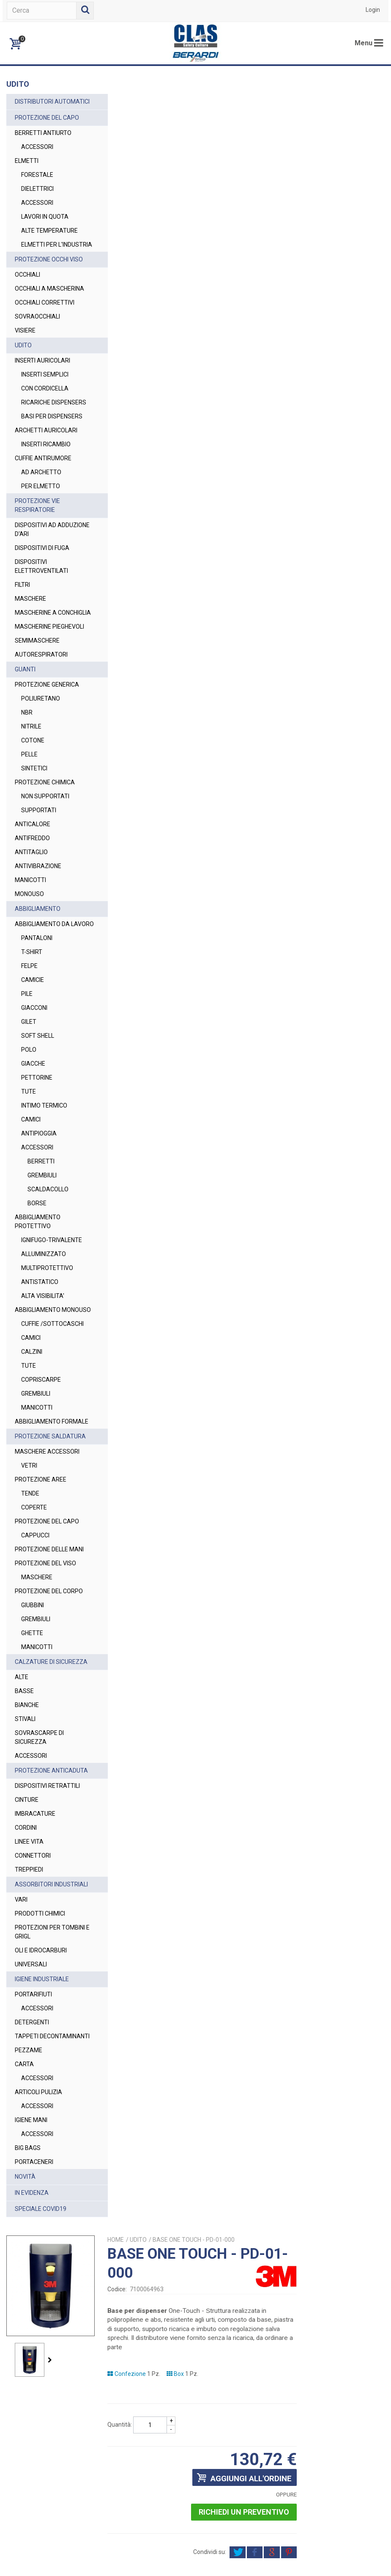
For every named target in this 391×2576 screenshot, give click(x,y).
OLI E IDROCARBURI (41, 2110)
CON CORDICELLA (44, 415)
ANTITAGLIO (31, 914)
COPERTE (34, 1622)
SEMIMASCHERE (37, 702)
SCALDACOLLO (47, 1260)
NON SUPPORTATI (45, 858)
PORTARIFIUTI (33, 2154)
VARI (21, 2059)
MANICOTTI (30, 942)
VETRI (29, 1581)
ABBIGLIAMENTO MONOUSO (37, 1394)
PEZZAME (28, 2219)
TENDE (30, 1609)
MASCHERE (30, 643)
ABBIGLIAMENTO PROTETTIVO (37, 1292)
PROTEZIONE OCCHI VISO (49, 277)
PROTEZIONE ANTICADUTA (33, 1917)
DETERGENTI (32, 2182)
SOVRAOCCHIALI (37, 343)
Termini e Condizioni (310, 2554)
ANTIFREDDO (32, 900)
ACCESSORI (37, 155)
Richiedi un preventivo (332, 370)
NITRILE (31, 788)
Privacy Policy (360, 2554)
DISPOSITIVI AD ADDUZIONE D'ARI (38, 574)
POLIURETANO (40, 760)
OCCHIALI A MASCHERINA (33, 311)
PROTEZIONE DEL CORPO (38, 1720)
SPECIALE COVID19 (40, 2377)
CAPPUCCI (35, 1650)
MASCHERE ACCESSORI (47, 1567)
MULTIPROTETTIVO (47, 1347)
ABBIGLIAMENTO (37, 971)
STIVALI (25, 1861)
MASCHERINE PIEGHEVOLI (33, 684)
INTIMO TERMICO (44, 1176)
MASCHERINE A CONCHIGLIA (36, 661)
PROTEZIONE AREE (40, 1595)
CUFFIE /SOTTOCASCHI (42, 1417)
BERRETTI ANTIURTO (43, 141)
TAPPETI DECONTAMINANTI (40, 2200)
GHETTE (32, 1766)
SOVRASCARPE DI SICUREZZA (39, 1879)
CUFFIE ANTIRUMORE (43, 502)
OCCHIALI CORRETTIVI (44, 329)
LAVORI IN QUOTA (44, 225)
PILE (27, 1064)
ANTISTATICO (39, 1361)
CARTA (24, 2233)
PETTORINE (36, 1148)
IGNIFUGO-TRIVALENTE (38, 1315)
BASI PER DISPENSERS (38, 456)
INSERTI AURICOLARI (42, 387)
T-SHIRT (31, 1023)
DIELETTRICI (37, 197)
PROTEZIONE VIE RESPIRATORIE (37, 550)
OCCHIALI (27, 292)
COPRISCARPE (41, 1477)
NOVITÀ (25, 2345)
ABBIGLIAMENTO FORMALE (37, 1523)
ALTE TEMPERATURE (49, 239)
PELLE (29, 816)
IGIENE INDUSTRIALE (42, 2139)
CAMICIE (32, 1050)
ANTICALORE (32, 886)
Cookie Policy (195, 2563)
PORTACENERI (34, 2330)
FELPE (29, 1037)
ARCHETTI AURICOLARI (46, 474)
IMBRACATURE (35, 1964)
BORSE (36, 1274)
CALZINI (31, 1449)
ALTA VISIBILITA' (42, 1375)
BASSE (24, 1833)
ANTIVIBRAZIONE (38, 928)
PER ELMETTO (40, 530)
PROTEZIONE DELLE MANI (41, 1669)
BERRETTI (41, 1232)
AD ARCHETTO (41, 516)
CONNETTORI (33, 2006)
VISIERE (25, 357)
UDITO (23, 371)
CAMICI (31, 1190)
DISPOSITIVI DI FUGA (42, 592)
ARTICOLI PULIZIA (38, 2260)
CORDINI (26, 1978)
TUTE (28, 1162)
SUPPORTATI (38, 872)
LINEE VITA (29, 1992)
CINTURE (26, 1950)
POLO (28, 1120)
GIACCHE (33, 1134)
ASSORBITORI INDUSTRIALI (34, 2040)
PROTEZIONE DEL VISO (45, 1687)
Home (210, 98)
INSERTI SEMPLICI (44, 401)
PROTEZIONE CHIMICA (45, 844)
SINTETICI (34, 830)
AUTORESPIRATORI (41, 716)
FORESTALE (37, 183)
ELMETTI (26, 169)
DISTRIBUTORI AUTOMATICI (34, 106)
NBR (27, 774)
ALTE (21, 1819)
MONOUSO (29, 956)
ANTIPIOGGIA (39, 1204)
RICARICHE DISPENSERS (38, 433)
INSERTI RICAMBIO (46, 488)
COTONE (32, 802)
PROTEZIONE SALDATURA (32, 1547)
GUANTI (25, 731)
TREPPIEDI (29, 2020)
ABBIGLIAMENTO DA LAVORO (42, 990)
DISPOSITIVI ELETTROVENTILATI (41, 611)
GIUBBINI (32, 1738)
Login (373, 9)
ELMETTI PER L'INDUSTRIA (39, 258)
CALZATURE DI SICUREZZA (35, 1799)
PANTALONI (36, 1009)
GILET (28, 1092)
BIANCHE (27, 1847)
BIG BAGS (28, 2316)
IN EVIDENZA (32, 2361)
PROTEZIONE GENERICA (47, 746)
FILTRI (22, 629)
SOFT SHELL (37, 1106)
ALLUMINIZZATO (43, 1334)
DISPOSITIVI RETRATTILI (47, 1936)
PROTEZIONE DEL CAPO (47, 126)
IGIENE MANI (31, 2288)
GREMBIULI (42, 1246)
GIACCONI (34, 1078)
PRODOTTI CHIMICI (40, 2073)
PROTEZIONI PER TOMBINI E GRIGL (37, 2092)
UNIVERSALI (31, 2124)
